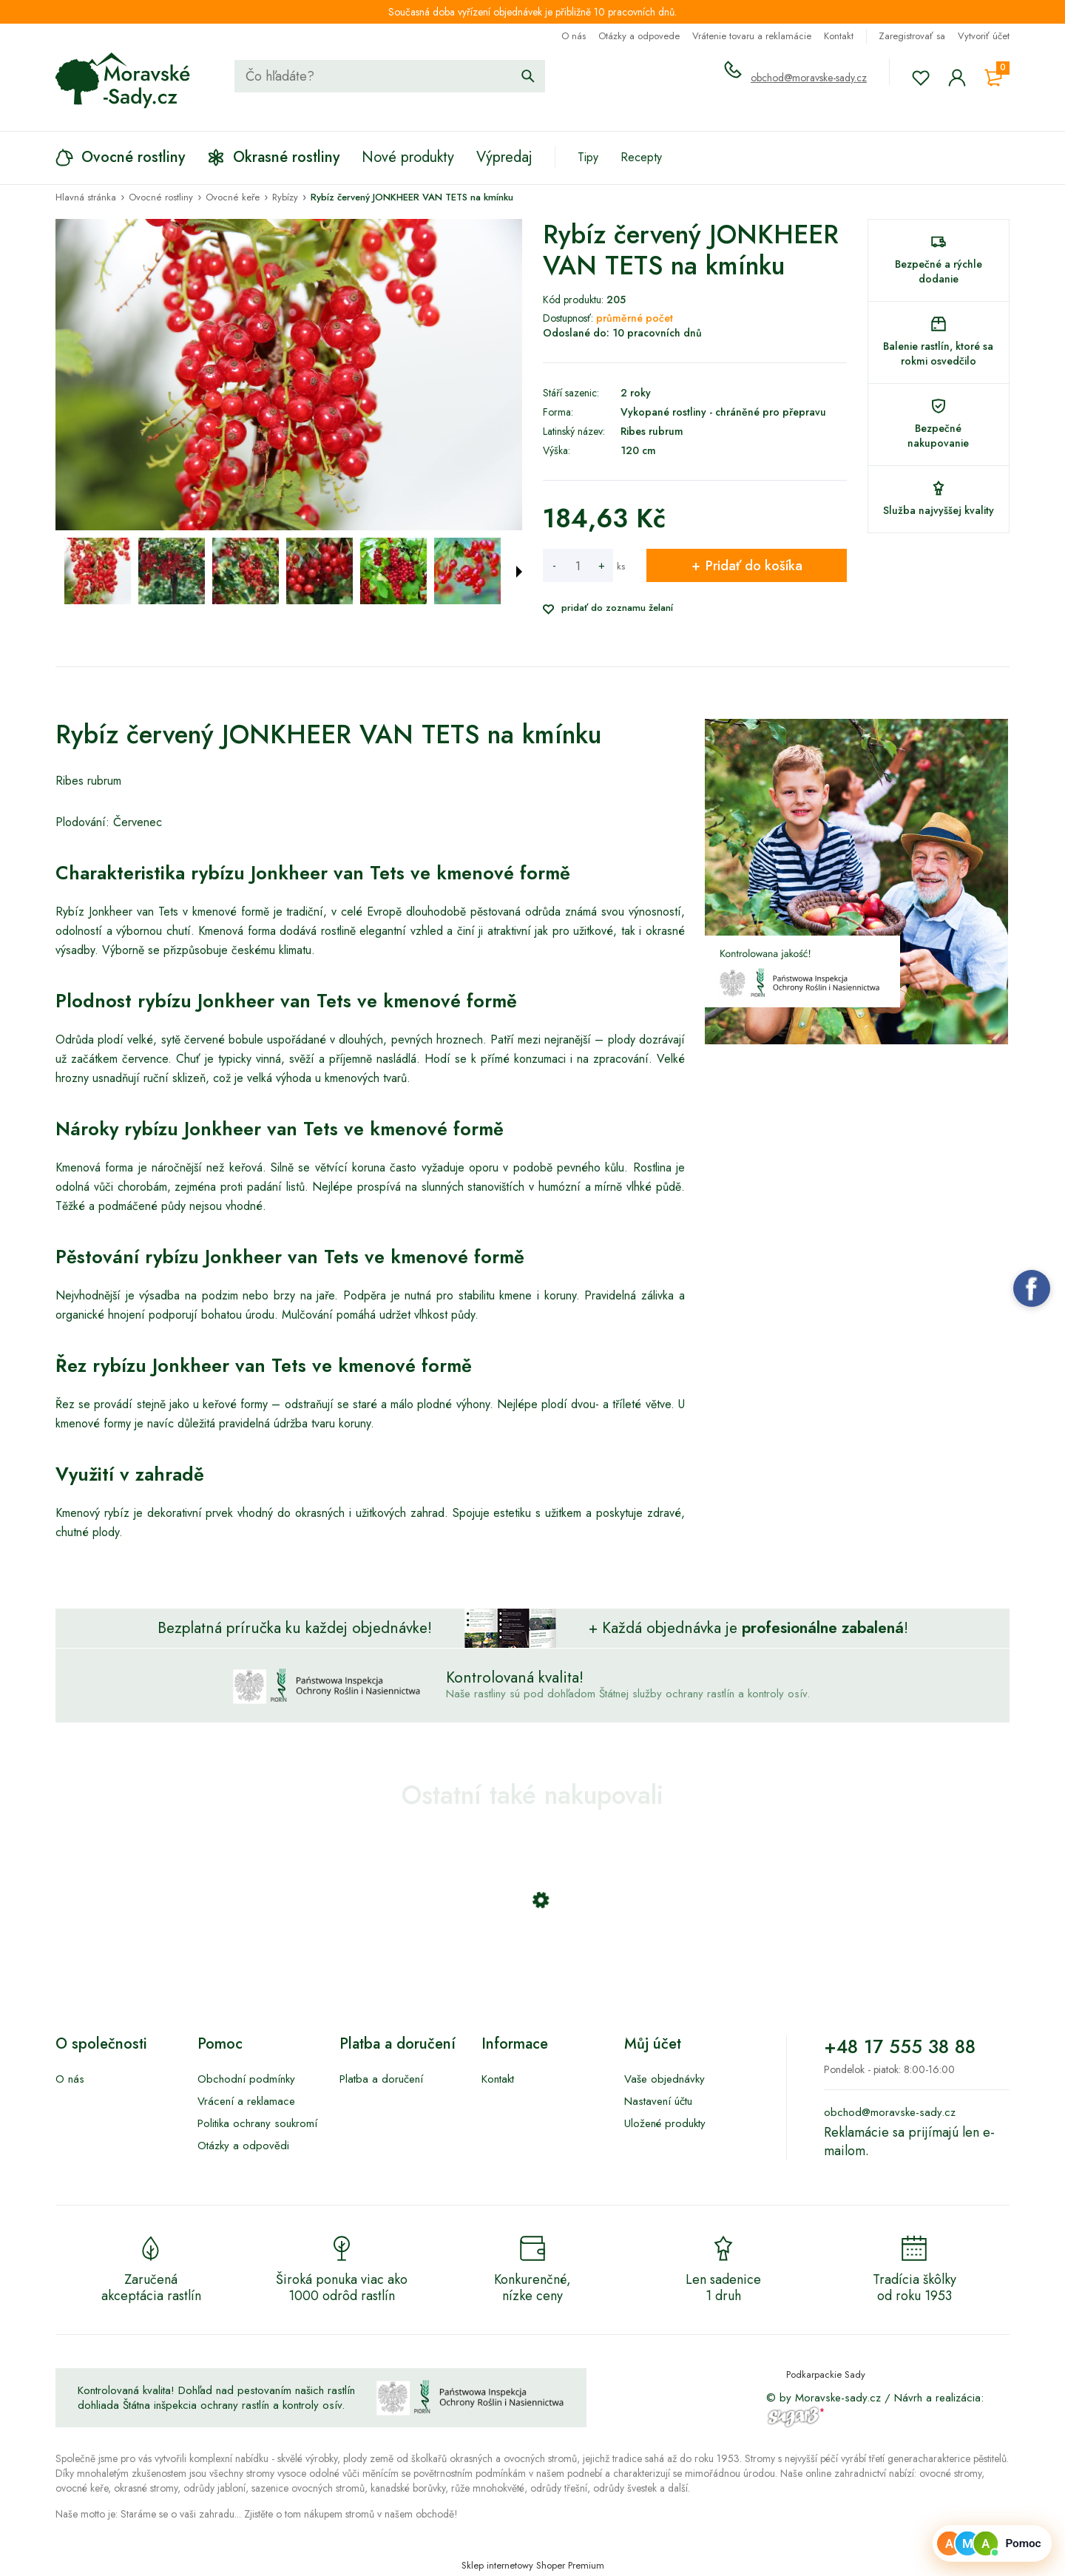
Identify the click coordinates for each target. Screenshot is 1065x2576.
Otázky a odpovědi (243, 2145)
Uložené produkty (665, 2123)
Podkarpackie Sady (825, 2374)
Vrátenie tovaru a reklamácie (751, 36)
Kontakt (838, 36)
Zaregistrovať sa (912, 36)
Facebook (1031, 1288)
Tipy (588, 157)
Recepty (641, 157)
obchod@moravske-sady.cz (809, 77)
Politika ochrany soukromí (257, 2123)
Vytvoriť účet (984, 36)
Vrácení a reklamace (246, 2101)
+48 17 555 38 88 (900, 2046)
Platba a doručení (381, 2079)
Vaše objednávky (664, 2079)
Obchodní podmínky (246, 2079)
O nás (573, 36)
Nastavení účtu (658, 2101)
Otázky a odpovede (639, 36)
